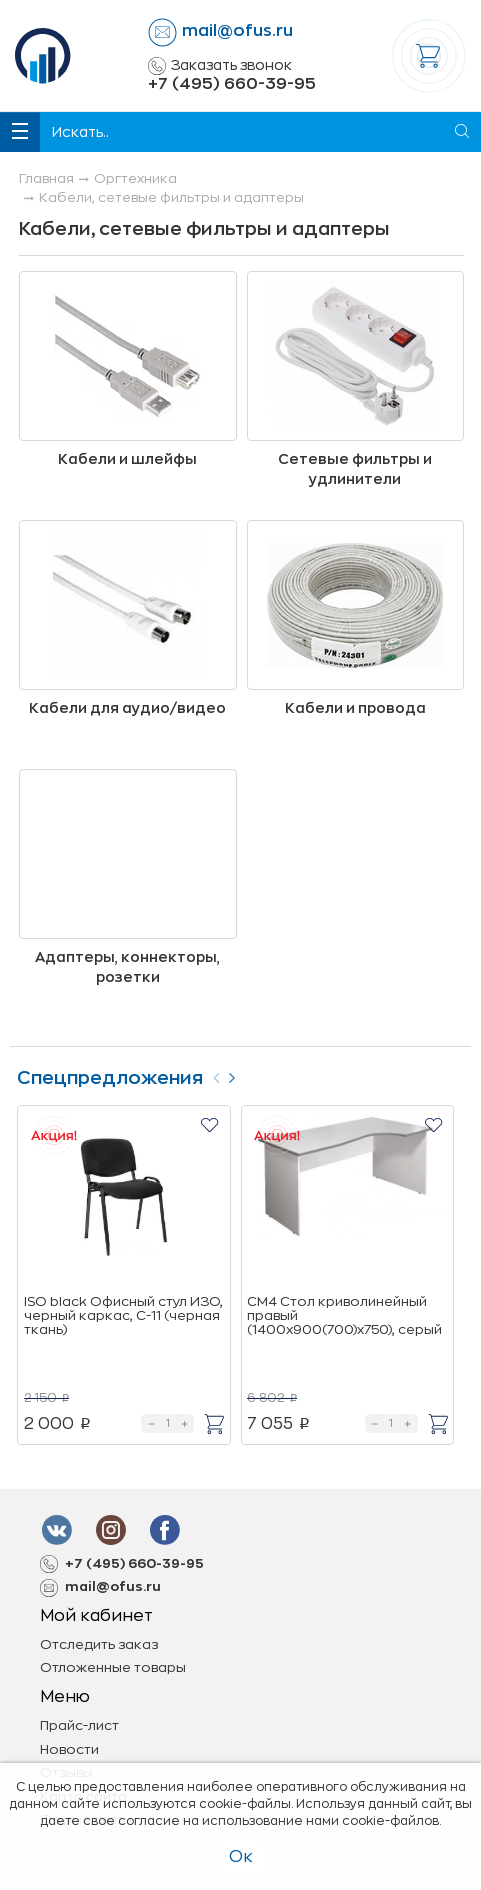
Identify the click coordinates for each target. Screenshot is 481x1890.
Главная (46, 178)
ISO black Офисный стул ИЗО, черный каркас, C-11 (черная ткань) (123, 1316)
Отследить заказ (99, 1644)
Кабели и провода (355, 708)
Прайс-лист (79, 1725)
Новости (69, 1749)
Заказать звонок (220, 66)
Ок (241, 1857)
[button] (209, 1124)
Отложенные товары (113, 1667)
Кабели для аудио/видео (127, 708)
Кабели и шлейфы (127, 459)
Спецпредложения (110, 1078)
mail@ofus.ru (237, 31)
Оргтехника (135, 178)
